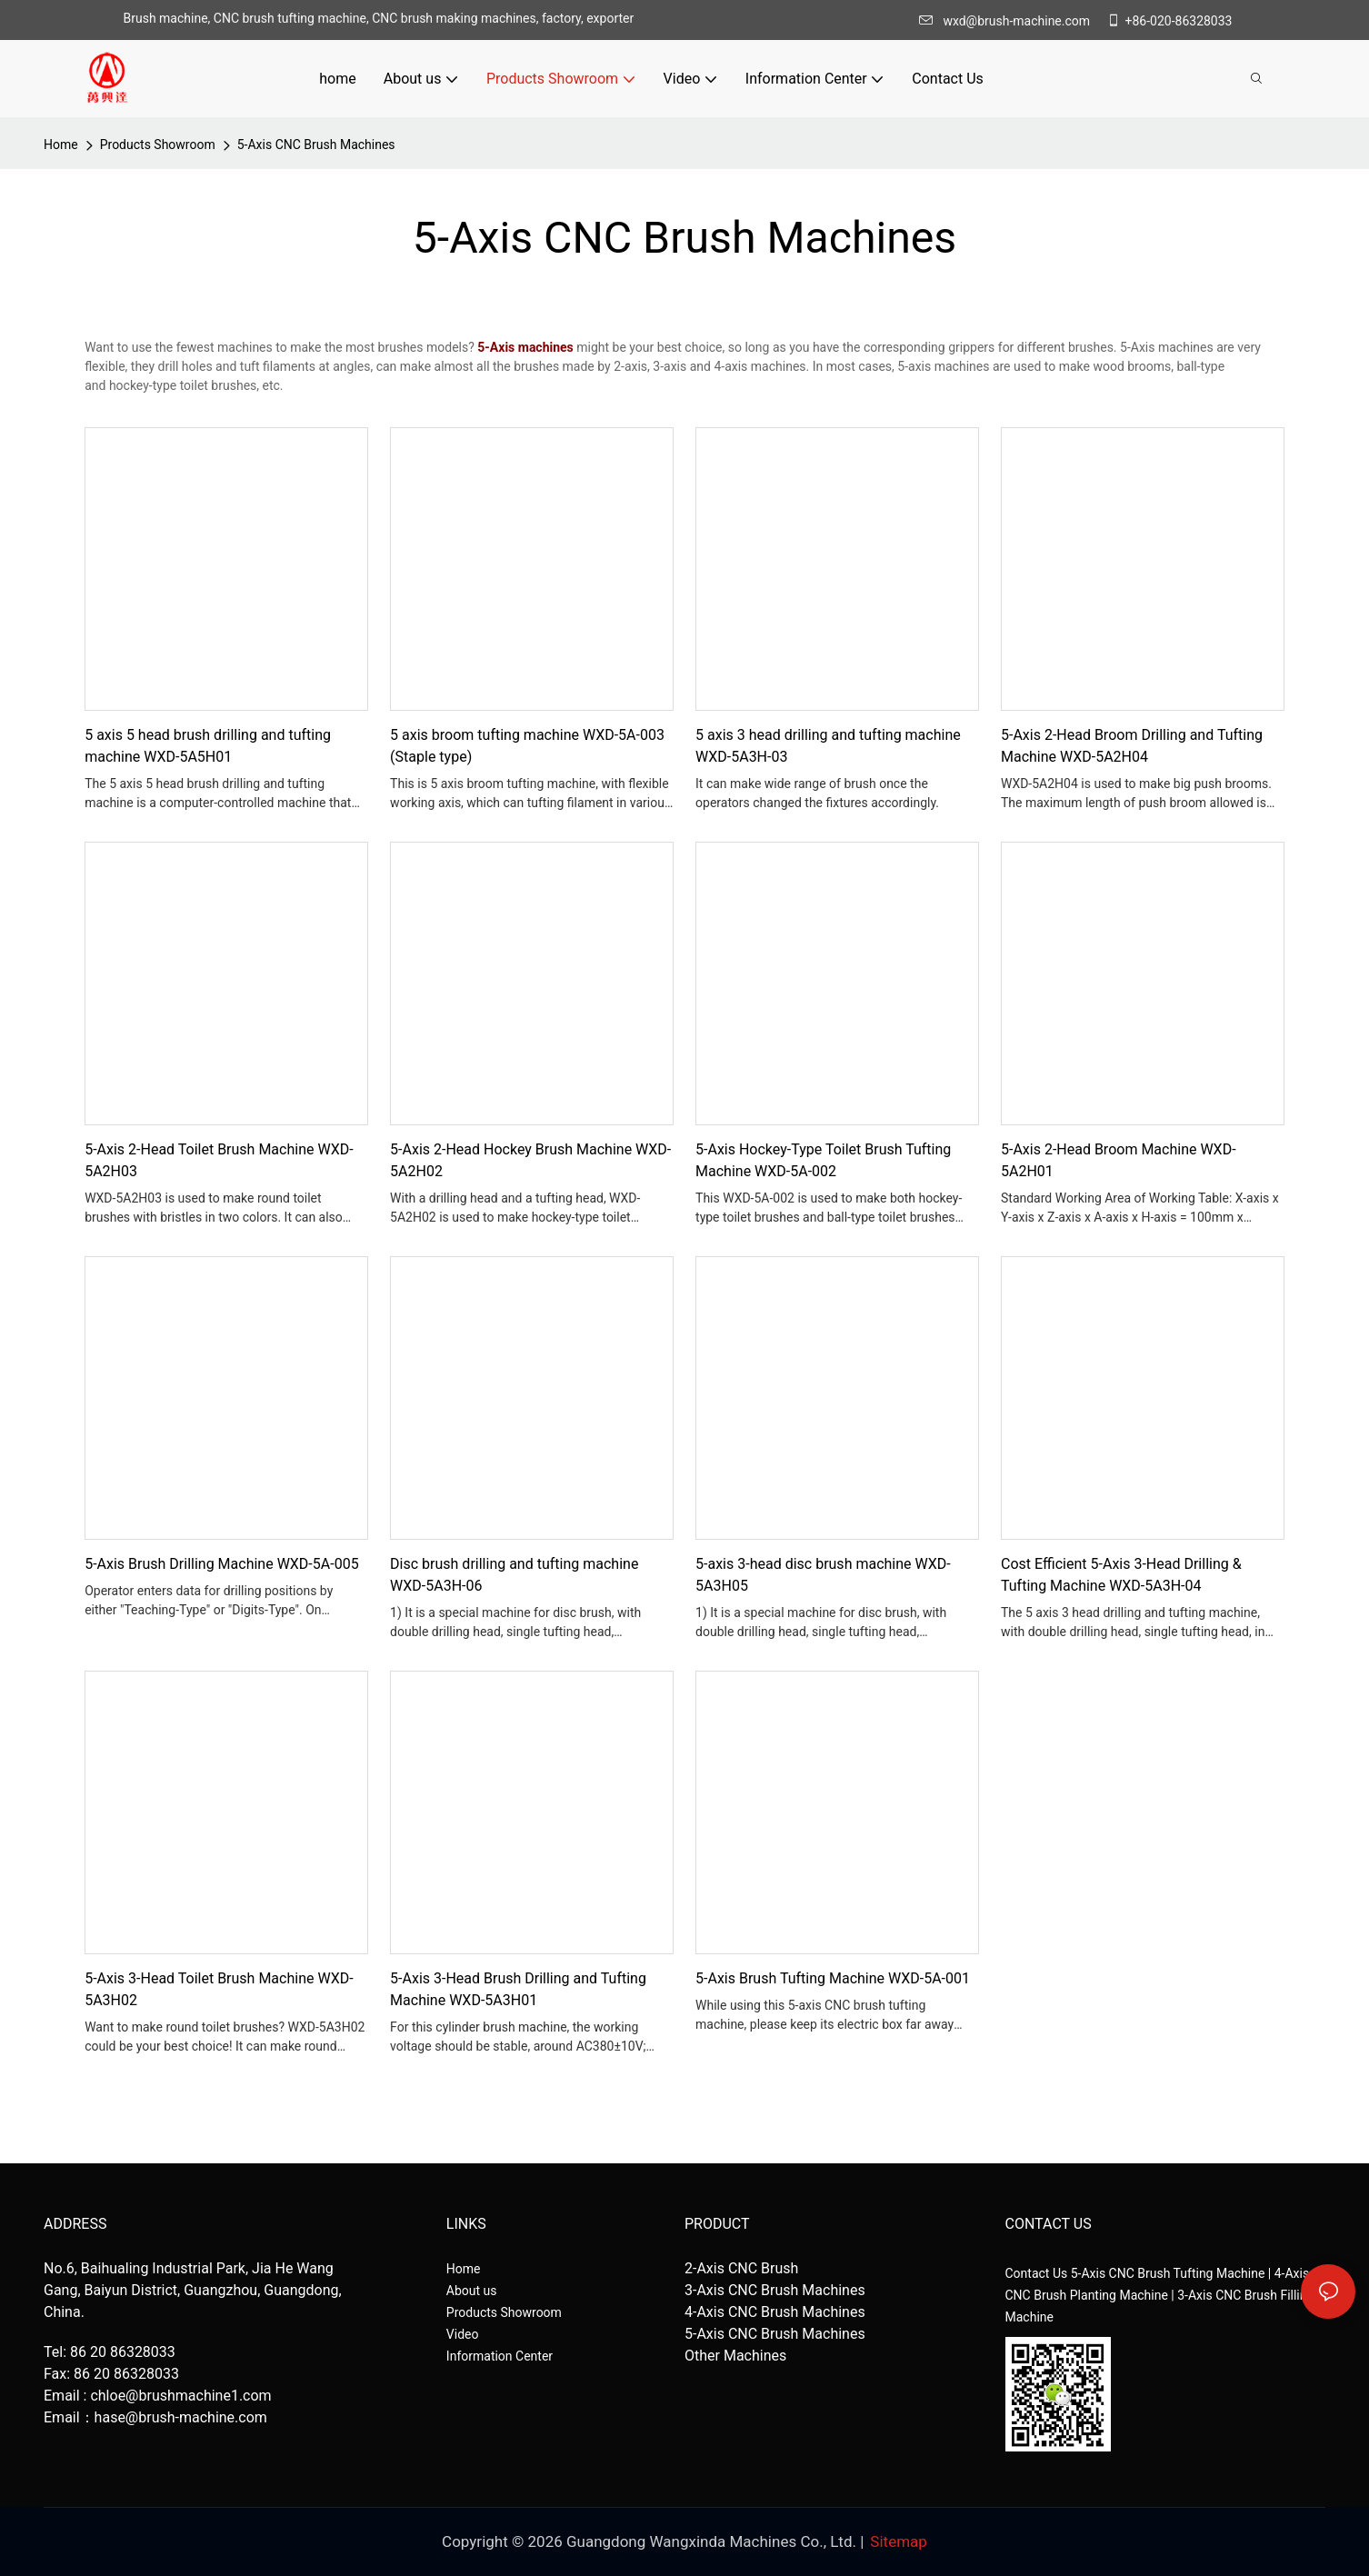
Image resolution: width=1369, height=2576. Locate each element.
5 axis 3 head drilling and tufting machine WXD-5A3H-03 (828, 745)
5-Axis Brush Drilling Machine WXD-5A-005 (221, 1564)
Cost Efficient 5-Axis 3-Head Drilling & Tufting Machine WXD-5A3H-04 (1121, 1574)
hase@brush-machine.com (181, 2417)
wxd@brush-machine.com (1009, 21)
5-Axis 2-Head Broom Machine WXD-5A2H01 (1118, 1160)
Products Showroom (157, 144)
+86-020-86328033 (1169, 21)
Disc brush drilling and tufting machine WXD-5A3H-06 (514, 1574)
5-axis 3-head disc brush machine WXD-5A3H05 (823, 1574)
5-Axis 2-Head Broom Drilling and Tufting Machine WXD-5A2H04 (1132, 745)
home (61, 144)
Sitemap (898, 2541)
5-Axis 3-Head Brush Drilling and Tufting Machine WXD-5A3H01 (518, 1989)
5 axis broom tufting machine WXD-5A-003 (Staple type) (527, 745)
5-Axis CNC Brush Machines (316, 144)
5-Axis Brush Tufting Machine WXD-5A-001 (832, 1978)
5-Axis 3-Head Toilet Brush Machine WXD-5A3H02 (219, 1989)
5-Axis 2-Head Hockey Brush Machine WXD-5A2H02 (530, 1160)
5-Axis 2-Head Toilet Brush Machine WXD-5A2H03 (219, 1160)
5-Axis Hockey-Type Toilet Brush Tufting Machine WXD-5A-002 (823, 1160)
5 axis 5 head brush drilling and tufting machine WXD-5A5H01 (208, 745)
